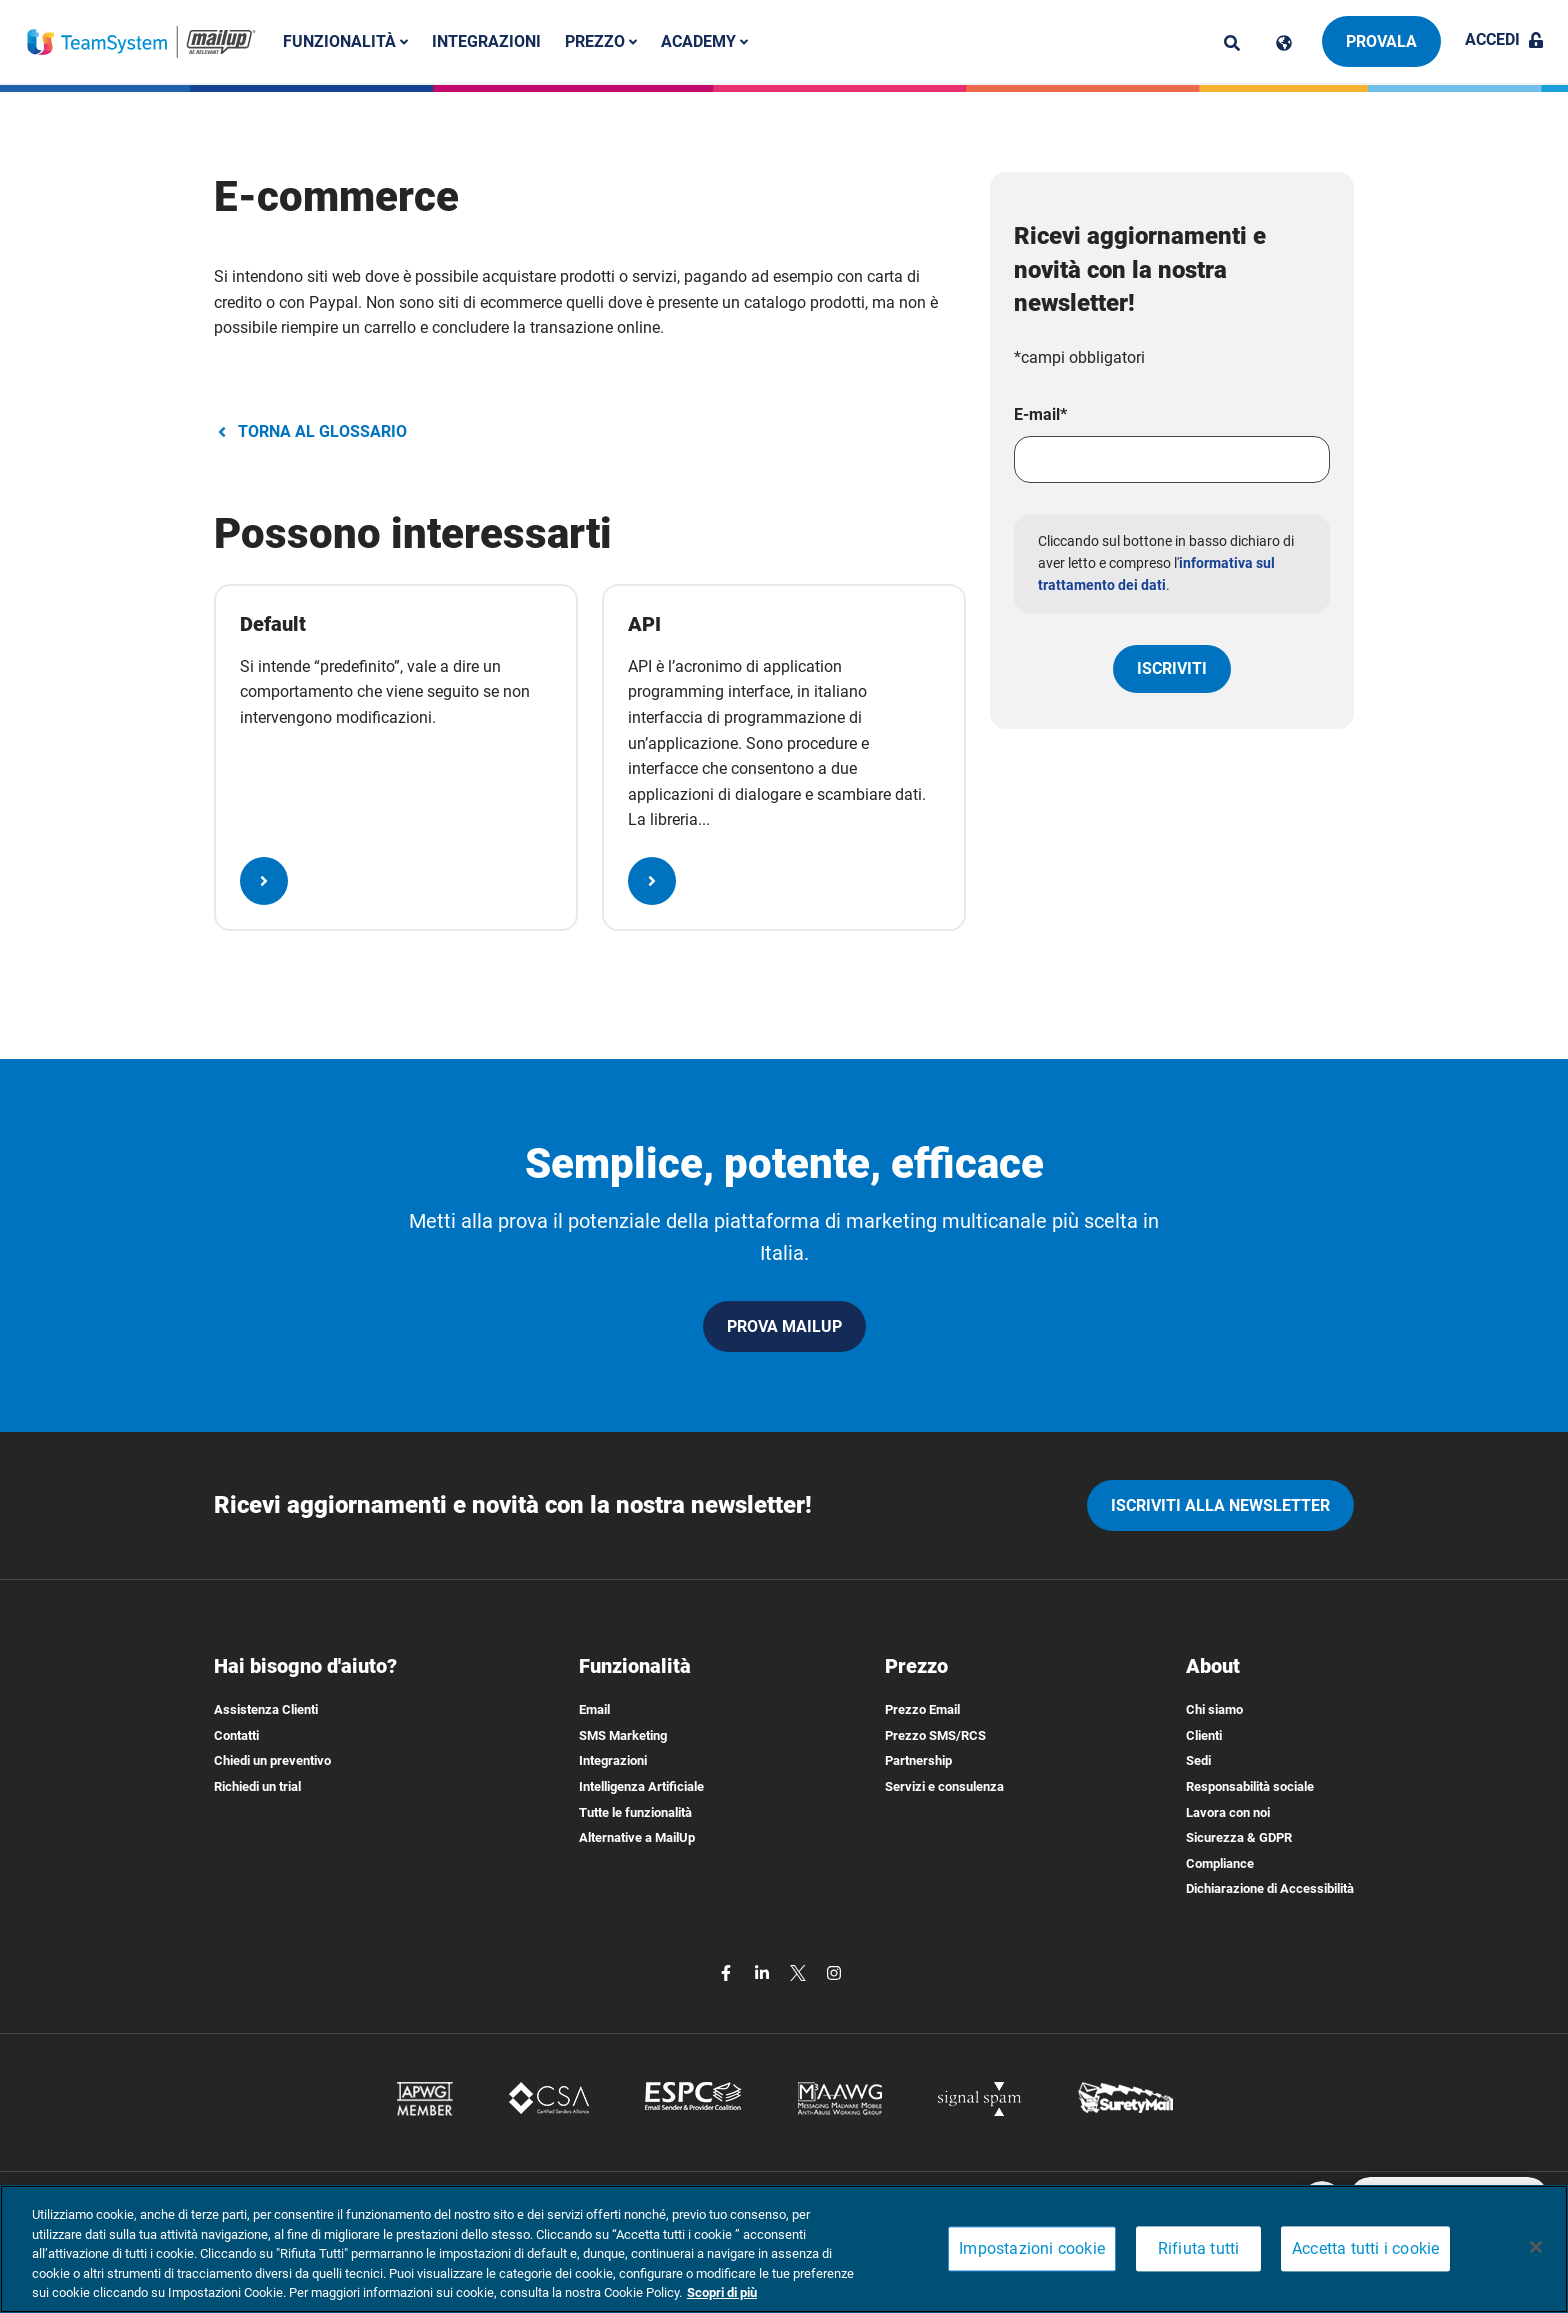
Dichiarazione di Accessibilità (1270, 1888)
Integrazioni (486, 41)
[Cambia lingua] (1284, 43)
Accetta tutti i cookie (1365, 2249)
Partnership (918, 1760)
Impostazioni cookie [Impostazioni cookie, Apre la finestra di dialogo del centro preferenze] (1032, 2249)
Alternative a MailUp (637, 1837)
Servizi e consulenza (944, 1786)
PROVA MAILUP (784, 1326)
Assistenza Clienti (266, 1709)
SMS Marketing (623, 1735)
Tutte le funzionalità (635, 1812)
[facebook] (728, 1971)
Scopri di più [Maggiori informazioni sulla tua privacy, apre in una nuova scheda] (722, 2292)
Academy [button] (704, 41)
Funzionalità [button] (345, 41)
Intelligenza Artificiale (641, 1786)
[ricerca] (1232, 43)
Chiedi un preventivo (272, 1760)
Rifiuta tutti (1199, 2249)
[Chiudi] (1536, 2247)
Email (594, 1709)
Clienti (1204, 1735)
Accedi (1504, 39)
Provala (1381, 41)
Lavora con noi (1228, 1812)
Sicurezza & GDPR (1239, 1837)
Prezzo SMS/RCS (935, 1735)
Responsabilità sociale (1250, 1786)
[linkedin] (764, 1971)
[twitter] (800, 1971)
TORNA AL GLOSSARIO (310, 431)
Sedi (1198, 1760)
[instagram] (834, 1971)
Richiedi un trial (257, 1786)
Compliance (1220, 1863)
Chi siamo (1214, 1709)
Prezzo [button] (601, 41)
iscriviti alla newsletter (1220, 1505)
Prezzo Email (922, 1709)
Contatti (236, 1735)
